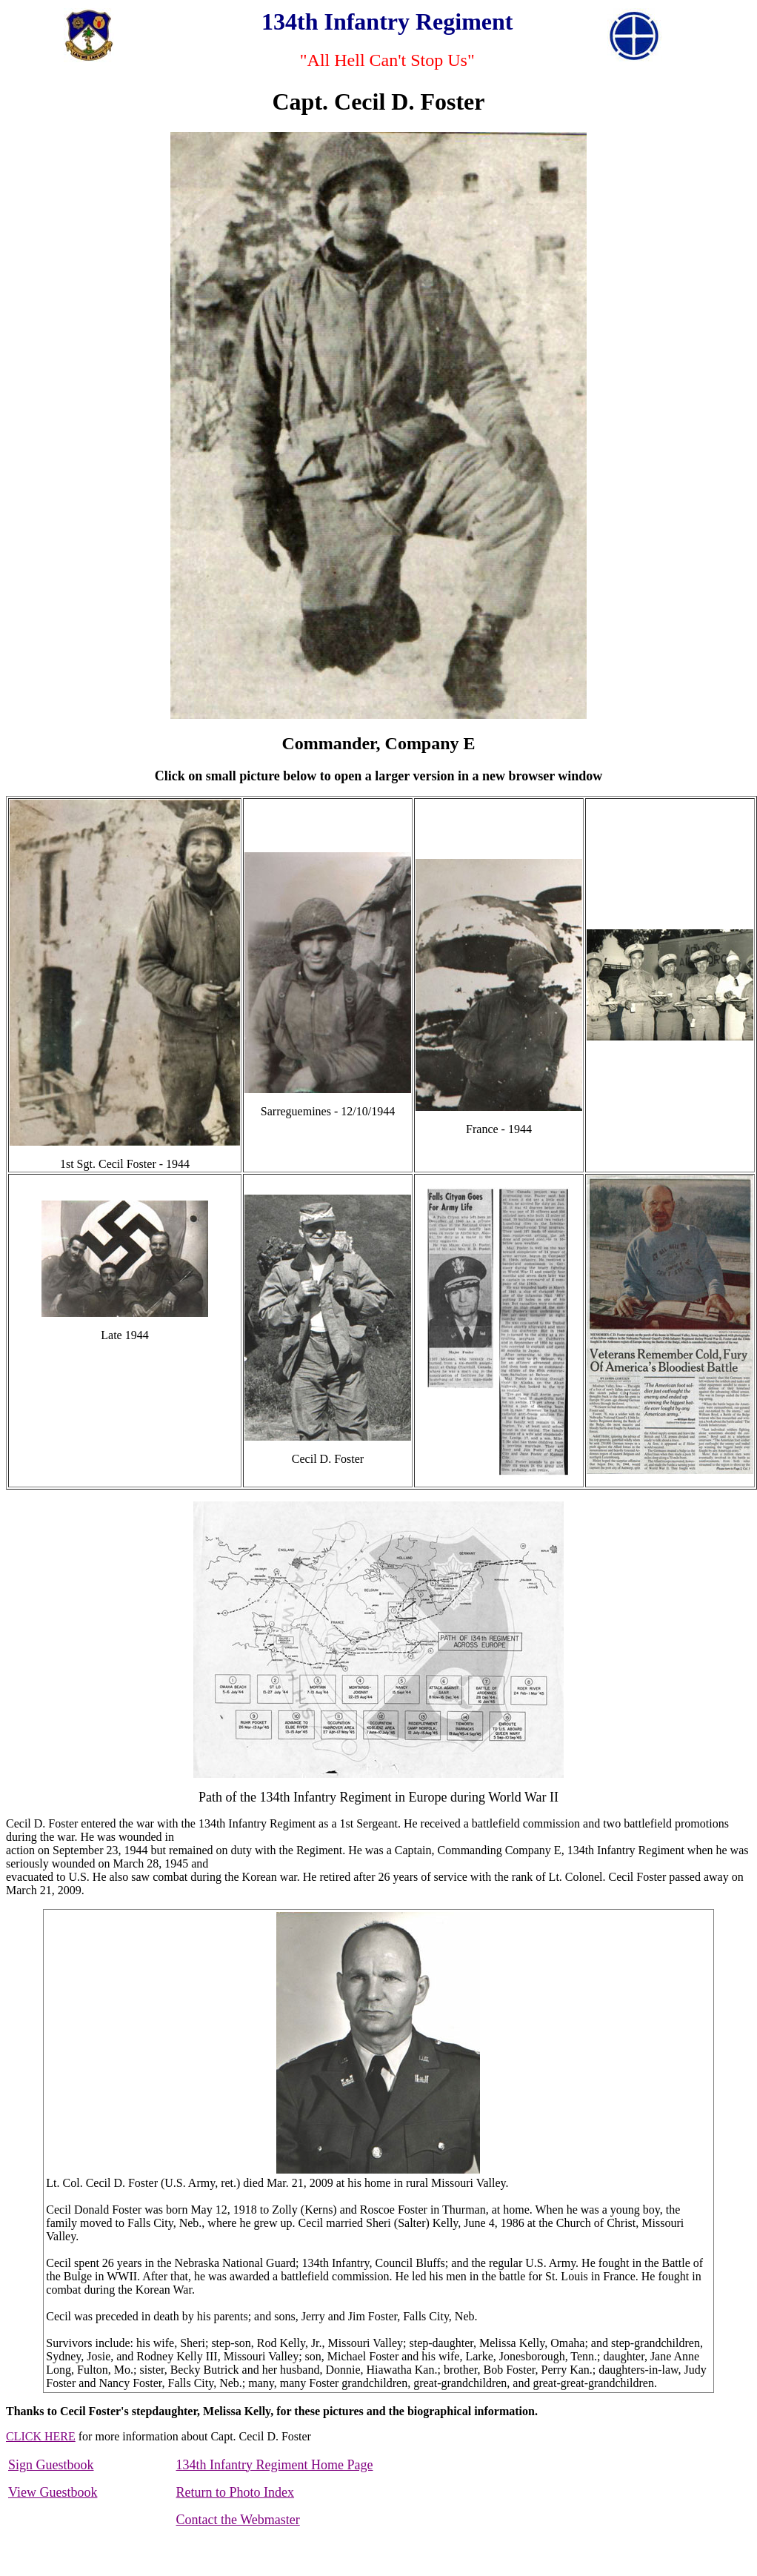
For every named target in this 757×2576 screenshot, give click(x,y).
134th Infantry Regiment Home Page (274, 2464)
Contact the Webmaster (238, 2519)
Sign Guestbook (51, 2464)
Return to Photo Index (235, 2492)
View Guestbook (52, 2492)
